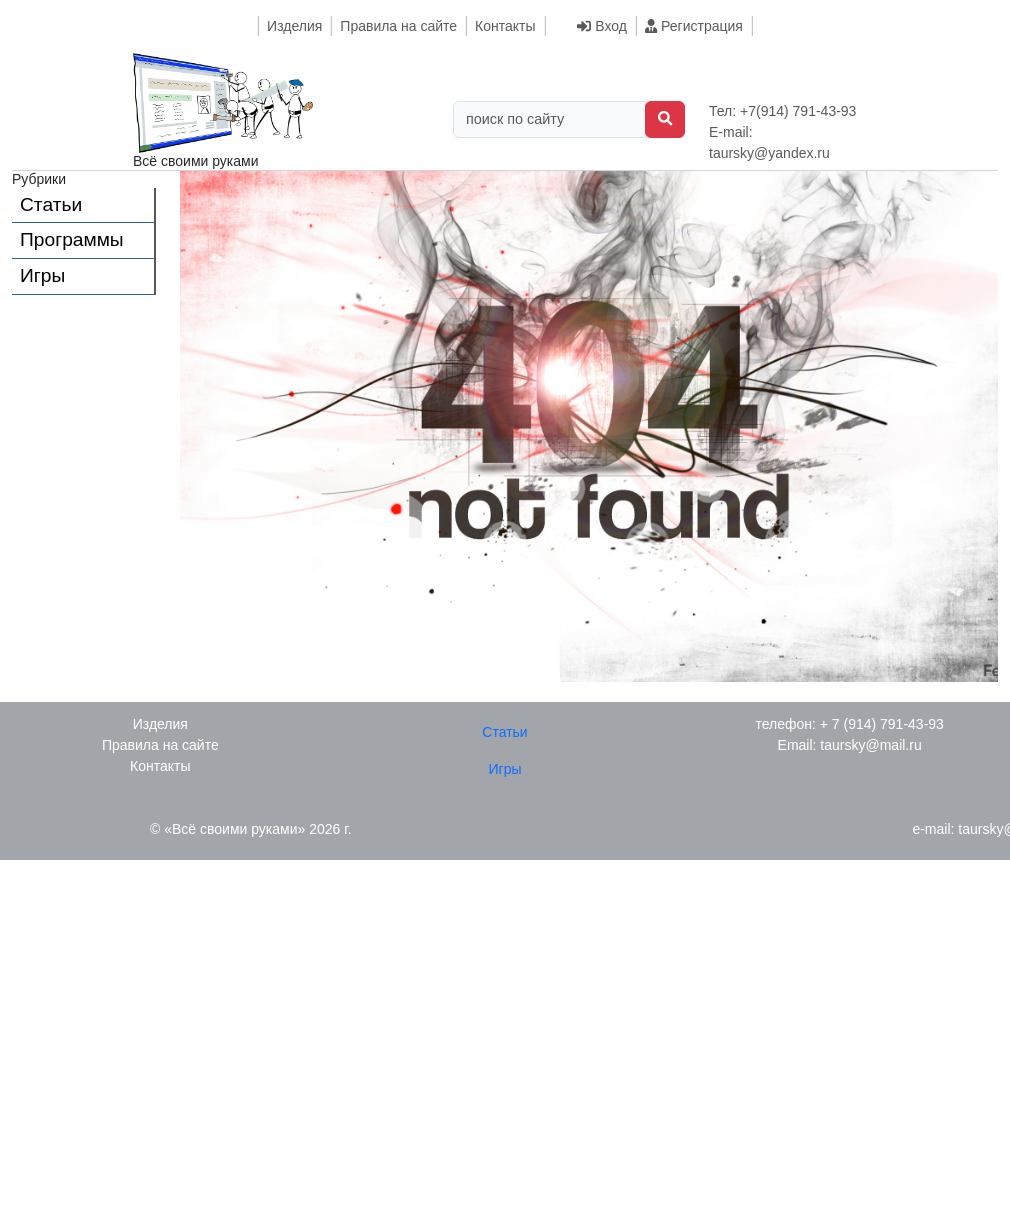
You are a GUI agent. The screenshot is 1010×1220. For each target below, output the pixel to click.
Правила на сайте (398, 26)
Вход (602, 26)
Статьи (51, 204)
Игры (42, 275)
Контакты (505, 26)
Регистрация (694, 26)
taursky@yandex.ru (769, 153)
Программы (72, 239)
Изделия (294, 26)
